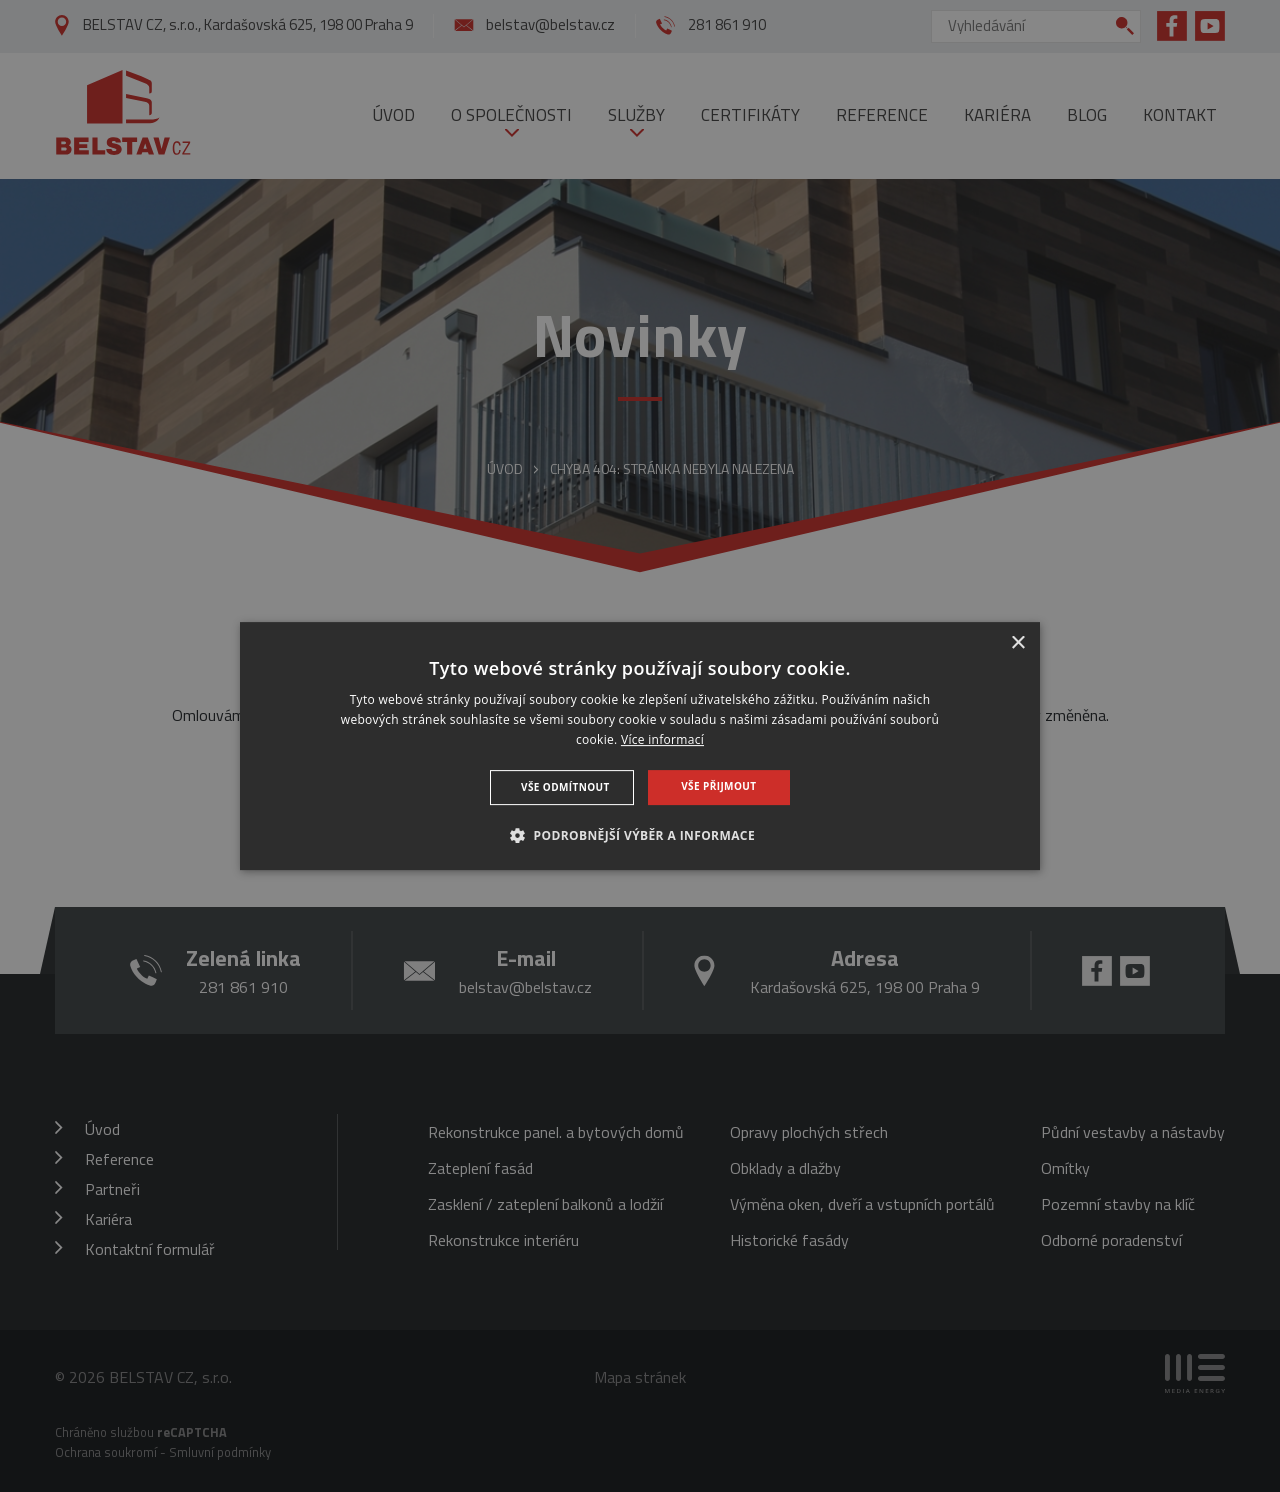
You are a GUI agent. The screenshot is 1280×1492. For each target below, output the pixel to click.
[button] (640, 835)
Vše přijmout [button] (718, 786)
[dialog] (640, 746)
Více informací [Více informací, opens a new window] (662, 739)
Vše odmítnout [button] (565, 787)
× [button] (1017, 643)
